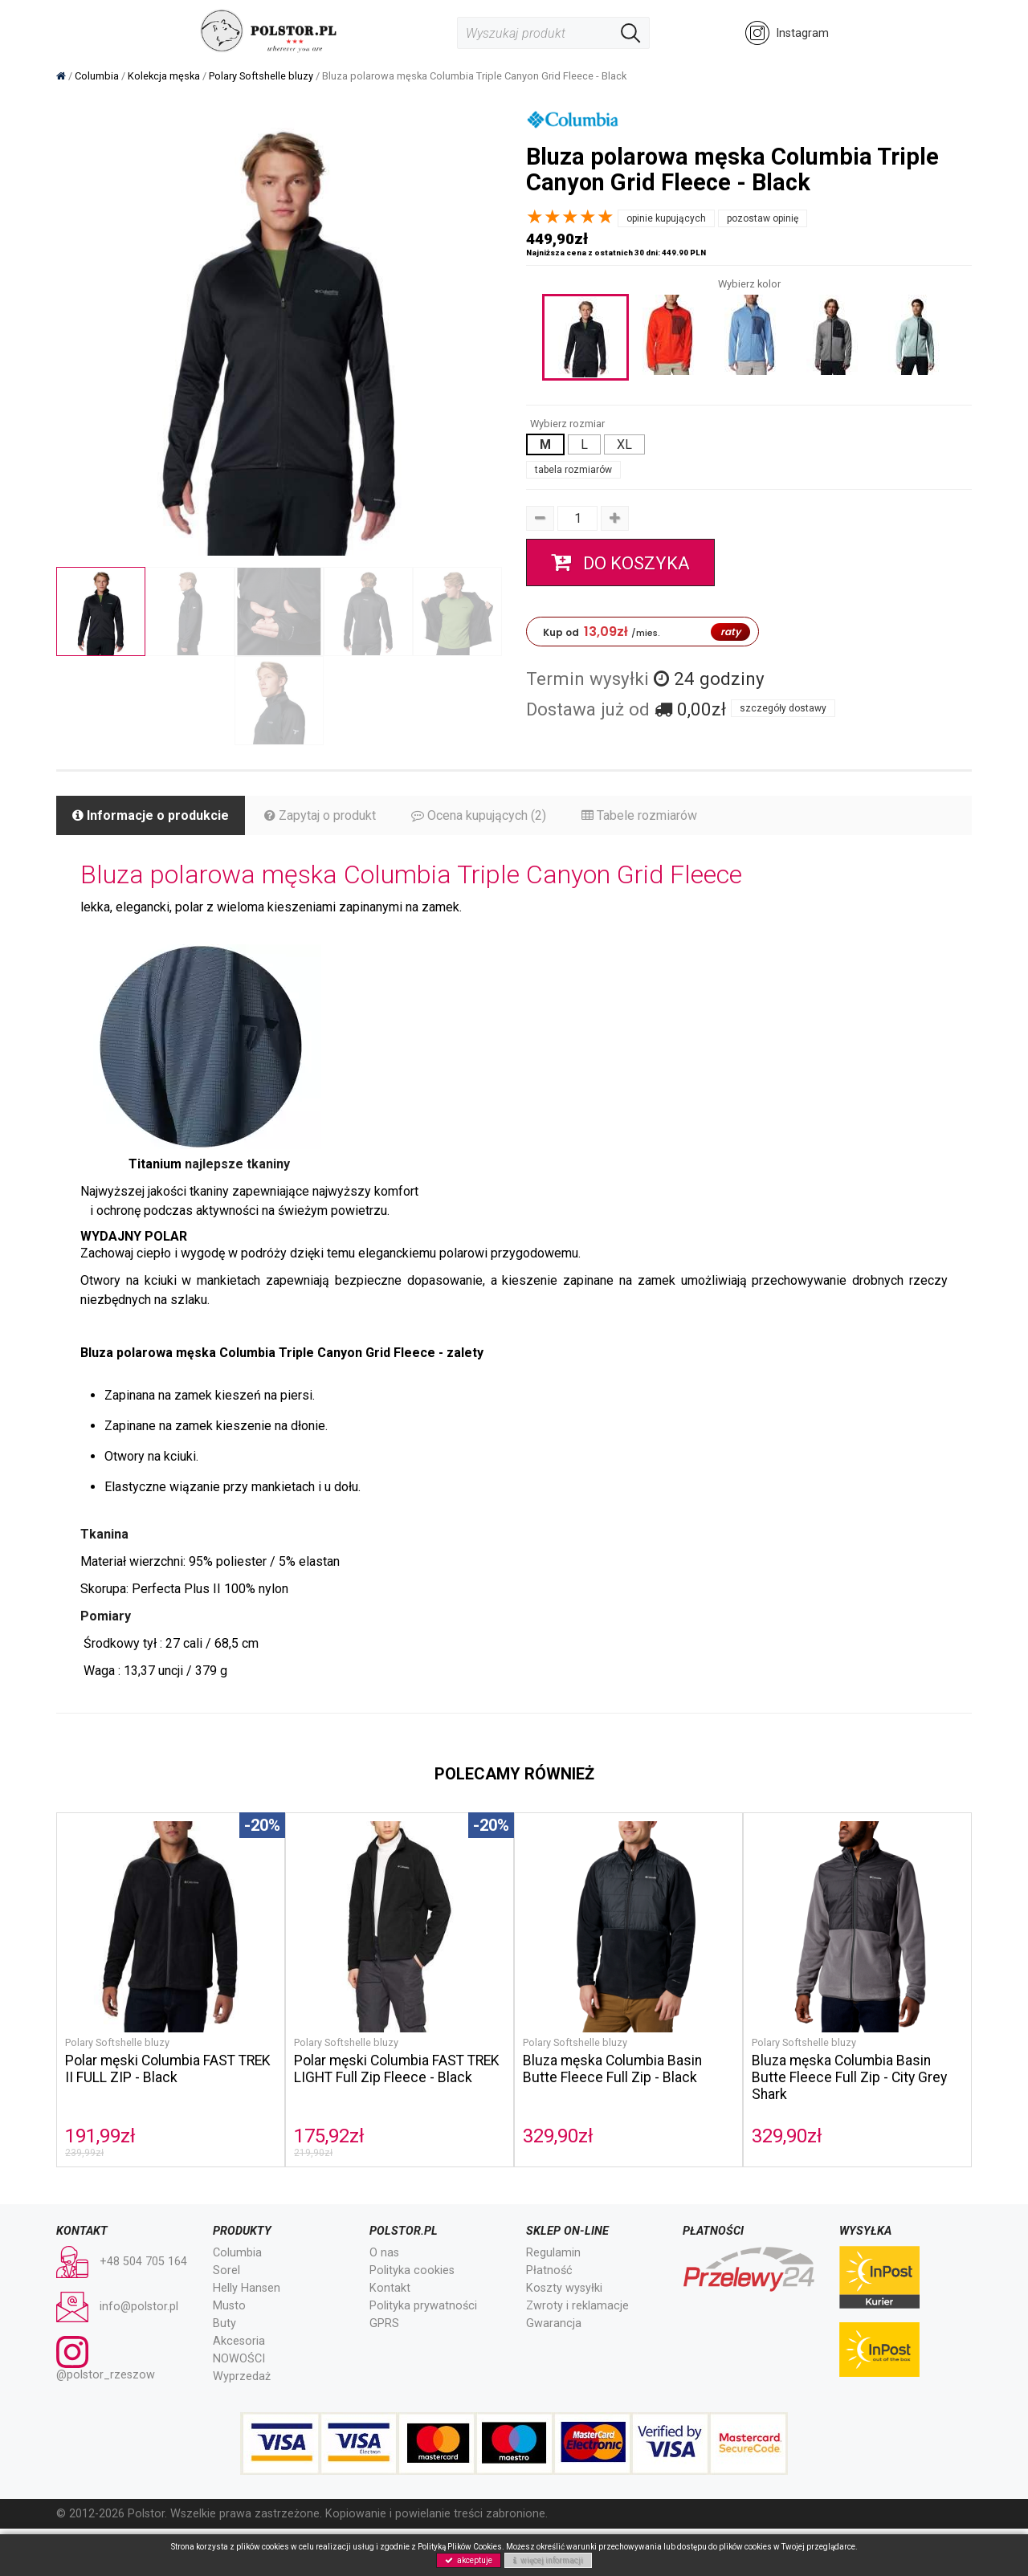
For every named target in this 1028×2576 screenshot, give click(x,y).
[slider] (570, 216)
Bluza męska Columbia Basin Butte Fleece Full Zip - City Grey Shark (849, 2077)
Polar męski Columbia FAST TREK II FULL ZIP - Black (168, 2068)
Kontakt (389, 2288)
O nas (384, 2253)
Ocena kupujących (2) (478, 815)
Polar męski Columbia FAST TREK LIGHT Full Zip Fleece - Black (397, 2068)
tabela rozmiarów (573, 469)
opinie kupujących (666, 218)
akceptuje (468, 2560)
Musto (229, 2306)
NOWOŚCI (239, 2359)
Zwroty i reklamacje (577, 2306)
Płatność (549, 2270)
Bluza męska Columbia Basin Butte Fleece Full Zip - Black (612, 2068)
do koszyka (620, 562)
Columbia (237, 2253)
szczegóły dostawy (783, 708)
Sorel (226, 2270)
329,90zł (558, 2136)
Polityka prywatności (423, 2306)
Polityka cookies (412, 2270)
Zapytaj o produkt (320, 815)
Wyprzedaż (242, 2376)
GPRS (384, 2323)
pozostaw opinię (762, 218)
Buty (224, 2323)
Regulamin (553, 2253)
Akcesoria (239, 2341)
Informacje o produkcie (150, 815)
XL (624, 444)
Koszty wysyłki (564, 2288)
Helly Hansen (246, 2288)
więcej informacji (548, 2560)
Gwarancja (553, 2323)
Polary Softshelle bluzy (117, 2042)
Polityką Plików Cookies (460, 2546)
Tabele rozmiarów (639, 815)
